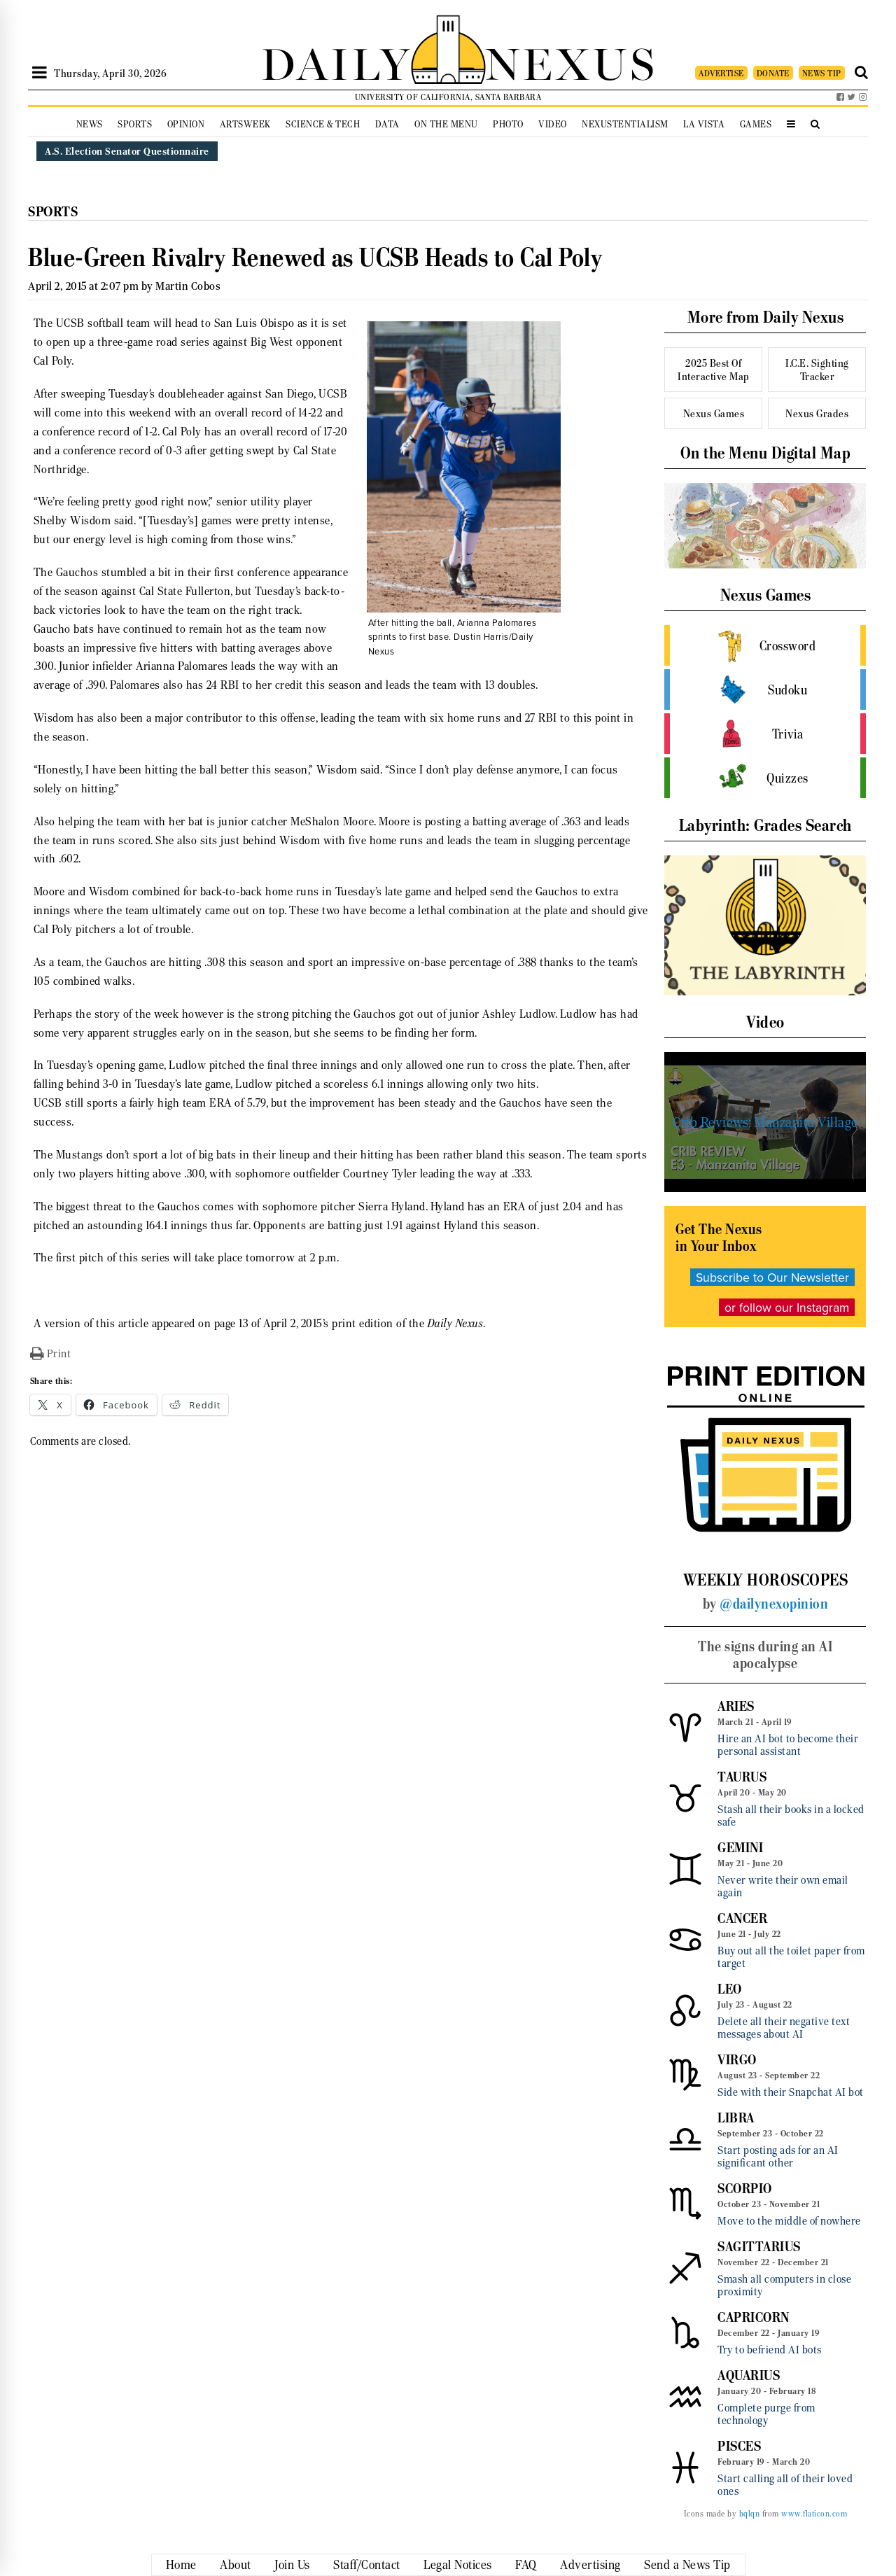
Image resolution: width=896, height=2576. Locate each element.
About (235, 2565)
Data (387, 124)
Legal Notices (458, 2565)
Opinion (186, 124)
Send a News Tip (687, 2565)
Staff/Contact (366, 2565)
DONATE (773, 73)
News (89, 124)
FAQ (526, 2565)
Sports (135, 124)
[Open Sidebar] (39, 73)
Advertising (590, 2565)
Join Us (292, 2565)
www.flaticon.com (814, 2514)
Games (756, 124)
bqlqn (749, 2514)
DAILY (336, 61)
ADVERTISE (721, 73)
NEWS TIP (821, 73)
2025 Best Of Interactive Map (714, 369)
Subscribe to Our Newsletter (772, 1277)
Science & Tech (323, 124)
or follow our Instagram (786, 1307)
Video (552, 124)
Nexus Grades (816, 413)
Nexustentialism (625, 124)
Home (181, 2565)
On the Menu (446, 124)
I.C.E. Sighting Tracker (817, 369)
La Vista (703, 124)
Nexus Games (714, 413)
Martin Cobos (187, 286)
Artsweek (245, 124)
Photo (508, 124)
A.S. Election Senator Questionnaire (127, 151)
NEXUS (571, 61)
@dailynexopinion (774, 1603)
